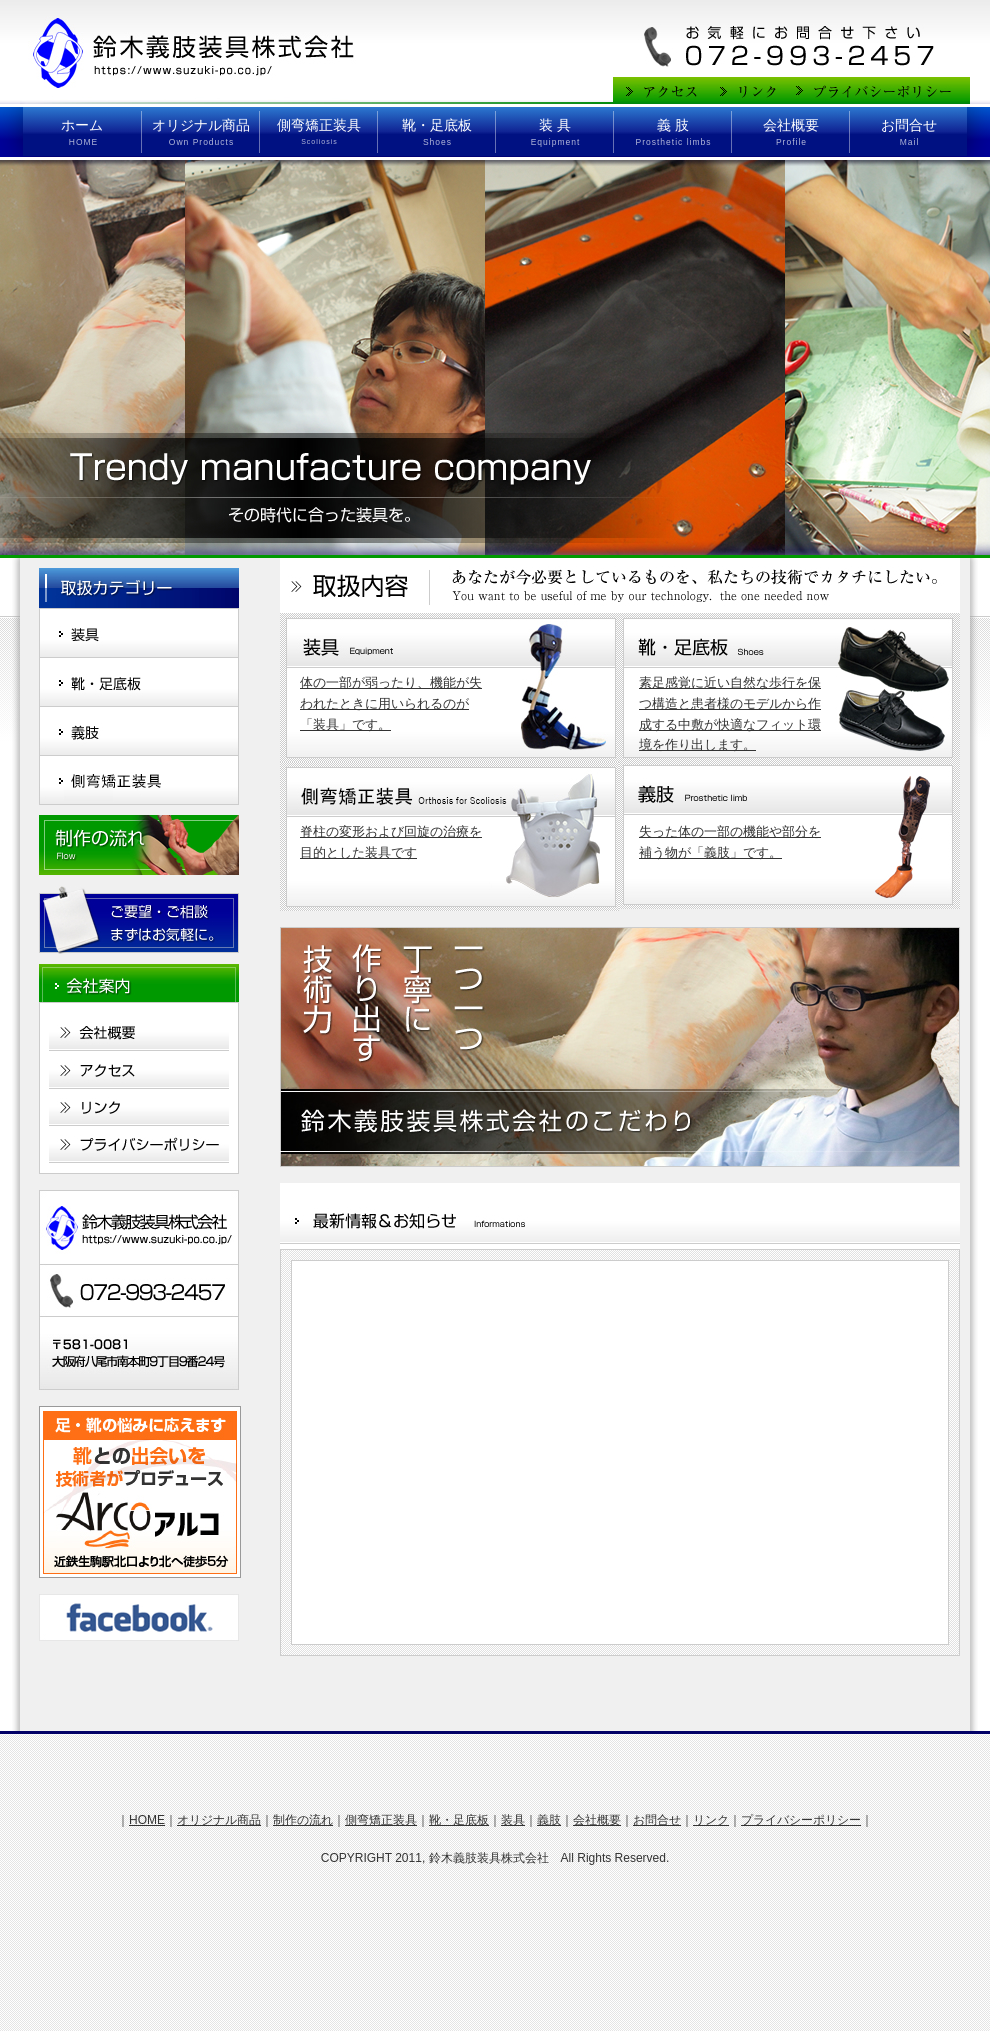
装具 (513, 1820)
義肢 (549, 1820)
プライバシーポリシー (801, 1820)
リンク (711, 1820)
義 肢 (673, 125)
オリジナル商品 (201, 125)
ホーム (82, 125)
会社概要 (791, 125)
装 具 (555, 125)
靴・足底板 (437, 125)
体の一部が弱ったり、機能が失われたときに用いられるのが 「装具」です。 (391, 703)
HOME (147, 1820)
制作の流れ (303, 1820)
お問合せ (909, 125)
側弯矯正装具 (319, 125)
